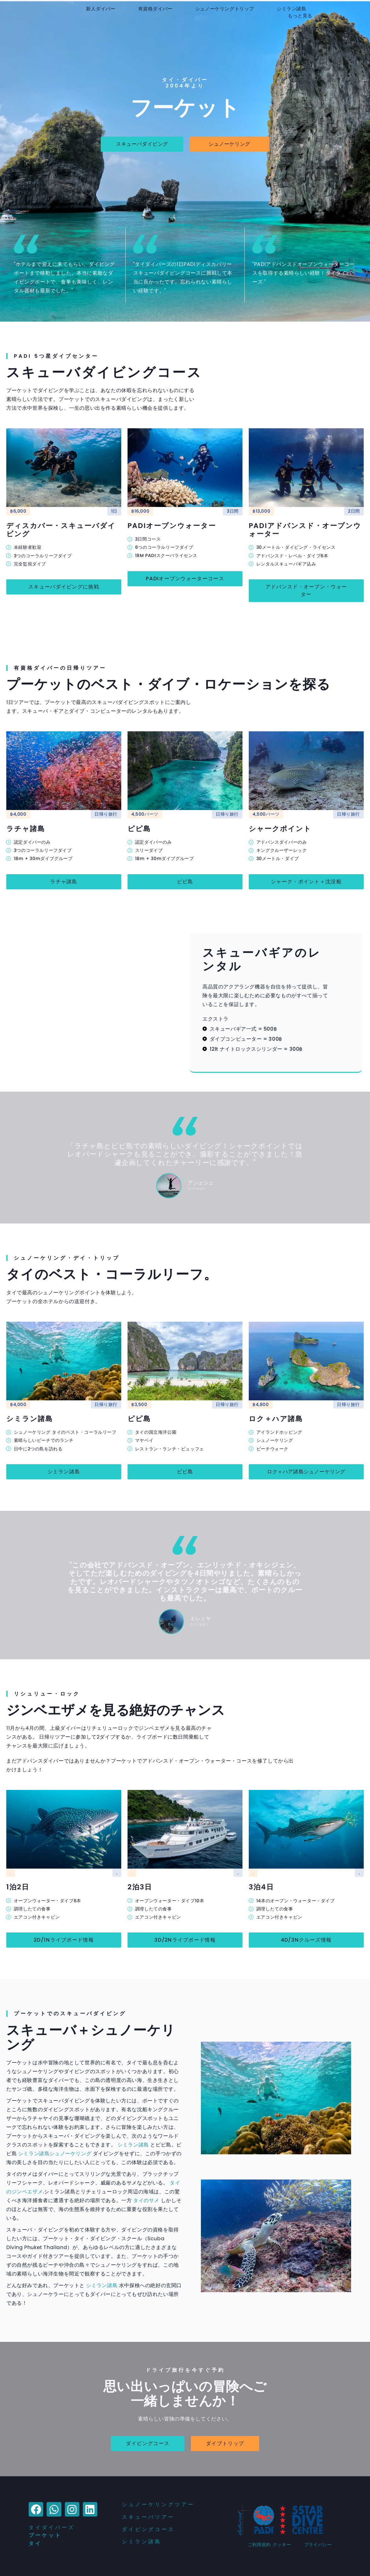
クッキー (282, 2544)
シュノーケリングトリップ (224, 8)
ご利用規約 (259, 2544)
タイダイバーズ (52, 2527)
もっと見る (300, 15)
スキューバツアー (148, 2517)
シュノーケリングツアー (158, 2504)
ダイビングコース (148, 2529)
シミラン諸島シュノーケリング (54, 2153)
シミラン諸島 (291, 8)
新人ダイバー (101, 8)
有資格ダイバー (155, 8)
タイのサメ (146, 2200)
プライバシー (318, 2544)
